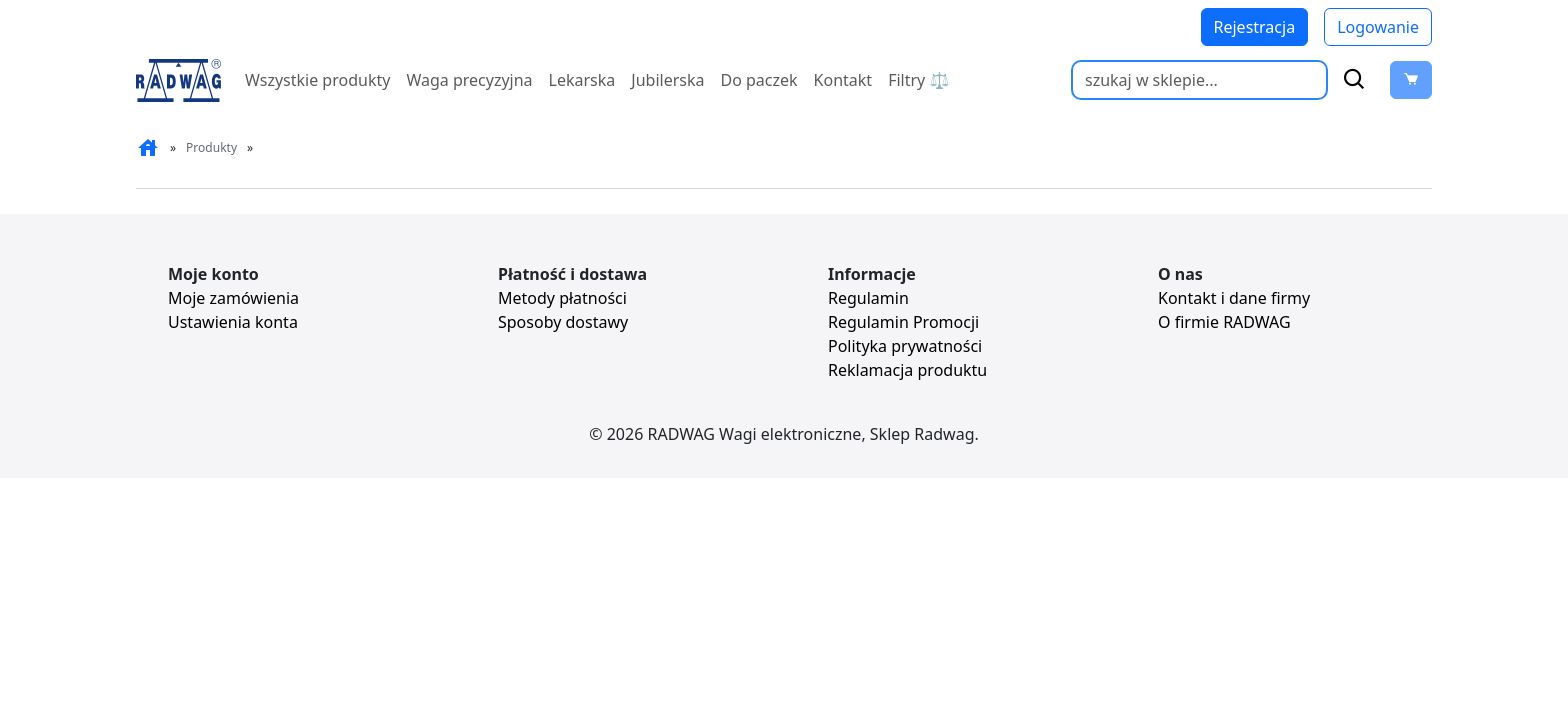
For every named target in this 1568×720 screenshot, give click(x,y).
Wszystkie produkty (317, 80)
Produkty (211, 147)
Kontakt (843, 80)
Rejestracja (1255, 27)
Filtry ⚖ (918, 80)
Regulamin (868, 298)
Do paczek (758, 80)
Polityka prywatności (905, 346)
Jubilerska (667, 80)
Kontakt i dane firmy (1234, 298)
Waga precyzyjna (469, 80)
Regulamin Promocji (903, 322)
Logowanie (1378, 27)
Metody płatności (562, 298)
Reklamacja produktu (907, 370)
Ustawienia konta (233, 322)
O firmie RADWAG (1224, 322)
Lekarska (582, 80)
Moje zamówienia (233, 298)
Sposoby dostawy (563, 322)
